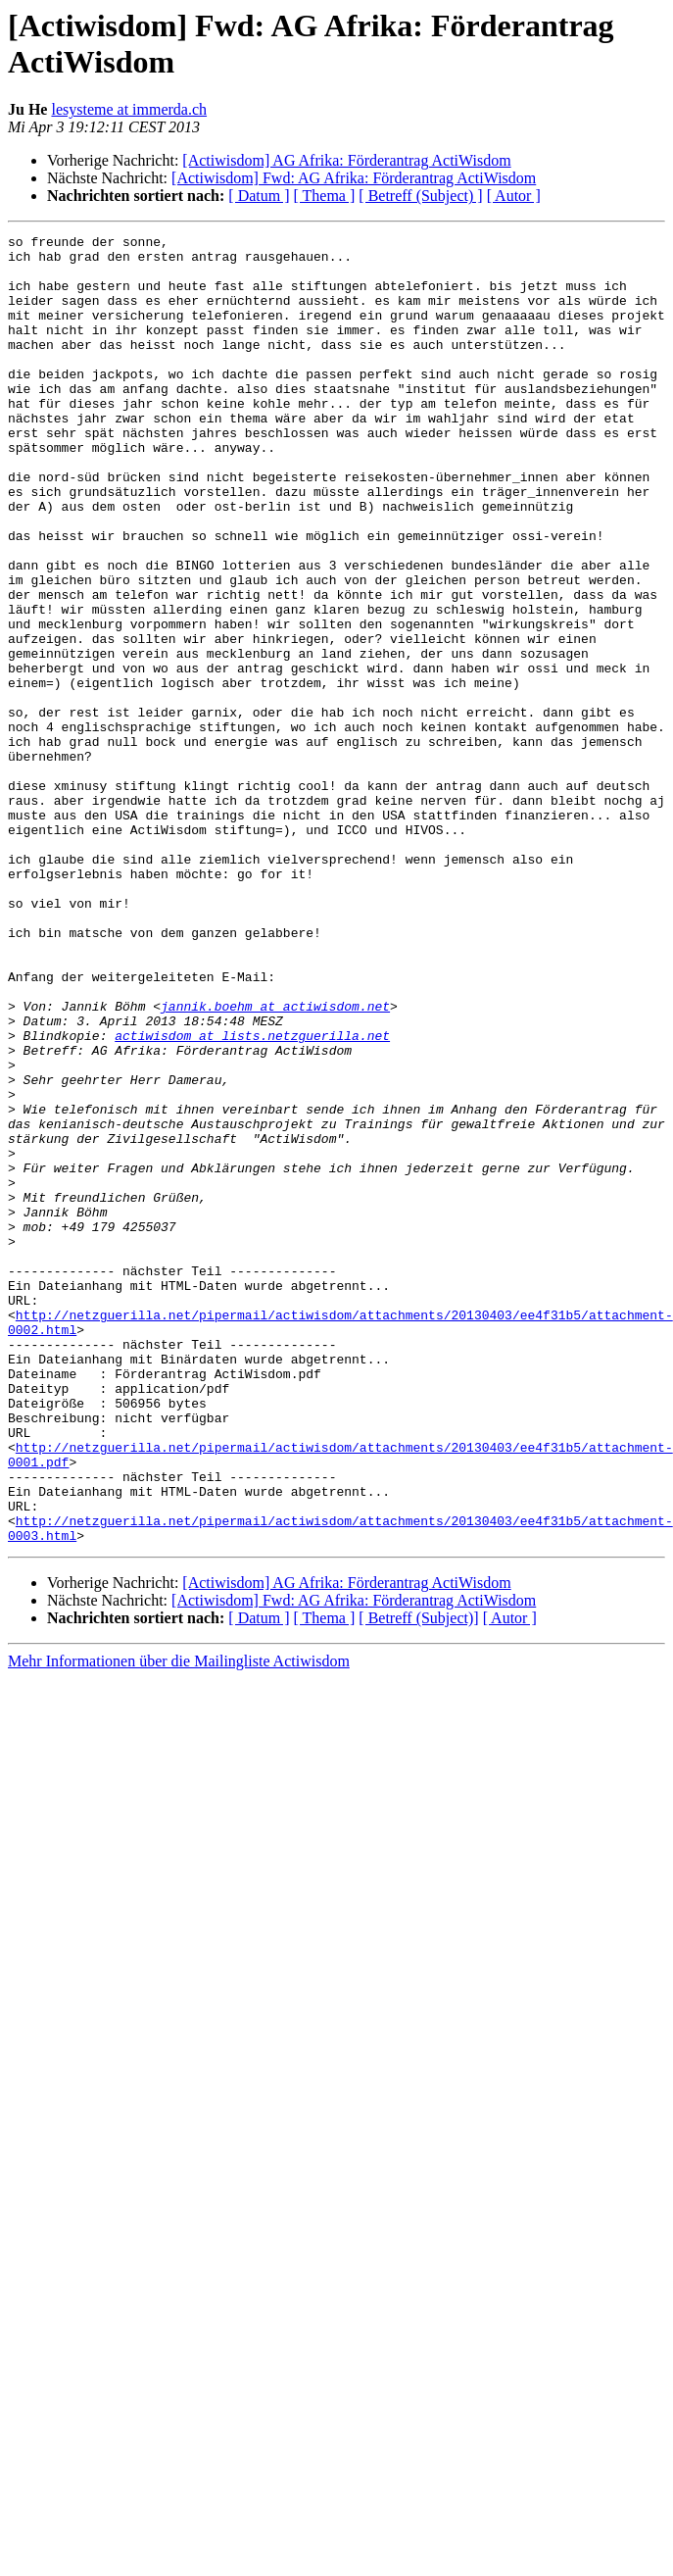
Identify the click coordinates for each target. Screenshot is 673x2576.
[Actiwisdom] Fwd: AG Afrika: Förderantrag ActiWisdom (353, 178)
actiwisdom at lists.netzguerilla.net (252, 1197)
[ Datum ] (258, 195)
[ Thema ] (325, 195)
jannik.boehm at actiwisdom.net (275, 1161)
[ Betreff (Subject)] (418, 1879)
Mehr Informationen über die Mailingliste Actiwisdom (179, 1922)
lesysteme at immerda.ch (129, 109)
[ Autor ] (514, 195)
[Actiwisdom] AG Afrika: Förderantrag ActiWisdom (346, 160)
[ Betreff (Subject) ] (420, 195)
